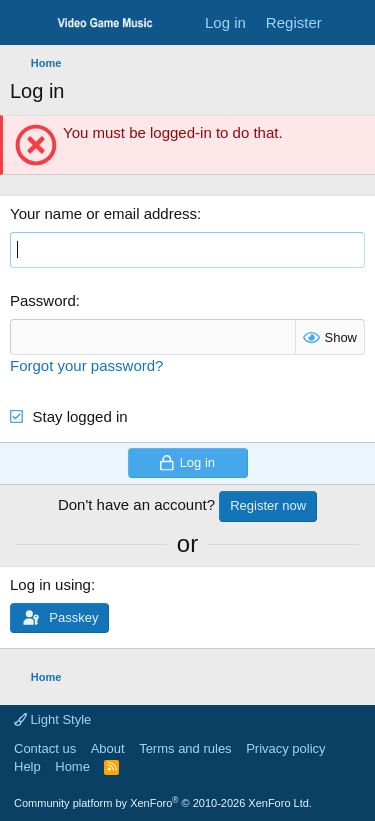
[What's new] (351, 22)
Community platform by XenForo (163, 803)
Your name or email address (103, 213)
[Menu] (27, 23)
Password (43, 300)
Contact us (45, 748)
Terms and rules (185, 748)
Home (72, 766)
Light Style (52, 719)
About (108, 748)
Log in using (50, 584)
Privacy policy (285, 748)
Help (27, 766)
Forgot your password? (86, 365)
